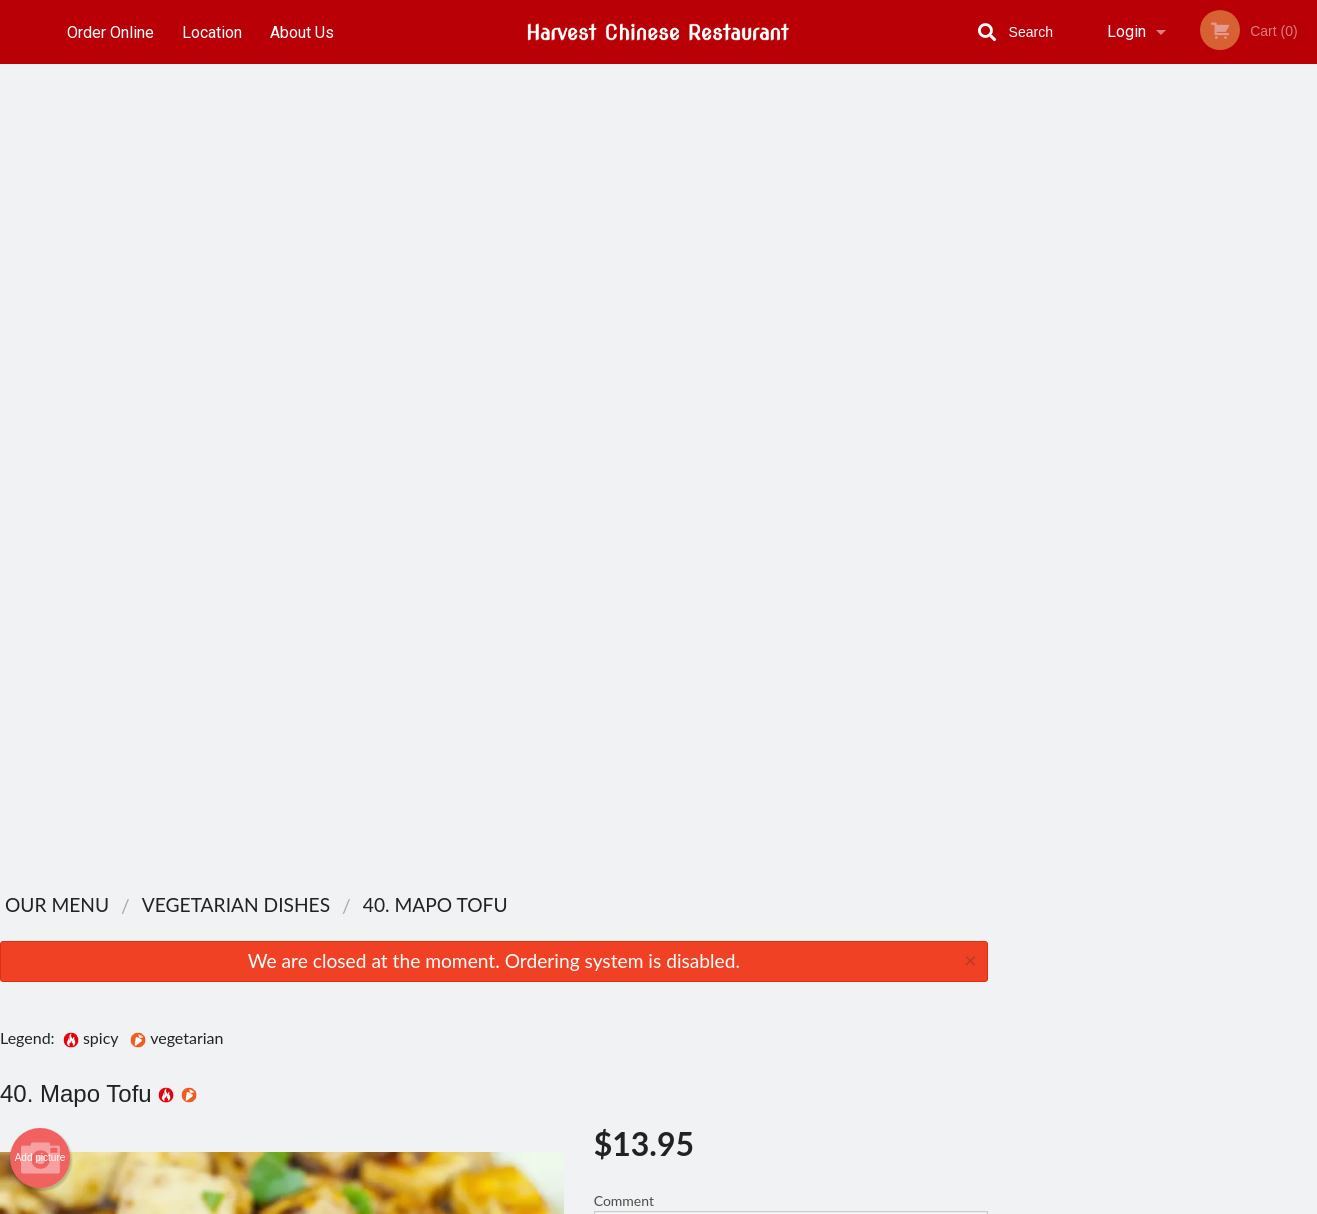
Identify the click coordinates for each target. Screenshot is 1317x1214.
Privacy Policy (797, 1019)
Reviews (781, 946)
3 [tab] (1152, 395)
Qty (654, 481)
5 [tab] (1212, 395)
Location (213, 31)
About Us (304, 31)
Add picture (40, 332)
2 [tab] (1122, 395)
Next (1302, 266)
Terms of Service (691, 1200)
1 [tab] (1092, 395)
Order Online (110, 31)
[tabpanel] (1152, 266)
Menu (606, 946)
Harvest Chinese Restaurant (306, 920)
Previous (1003, 266)
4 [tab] (1182, 395)
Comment (791, 400)
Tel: (989, 995)
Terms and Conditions (819, 995)
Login (1126, 31)
